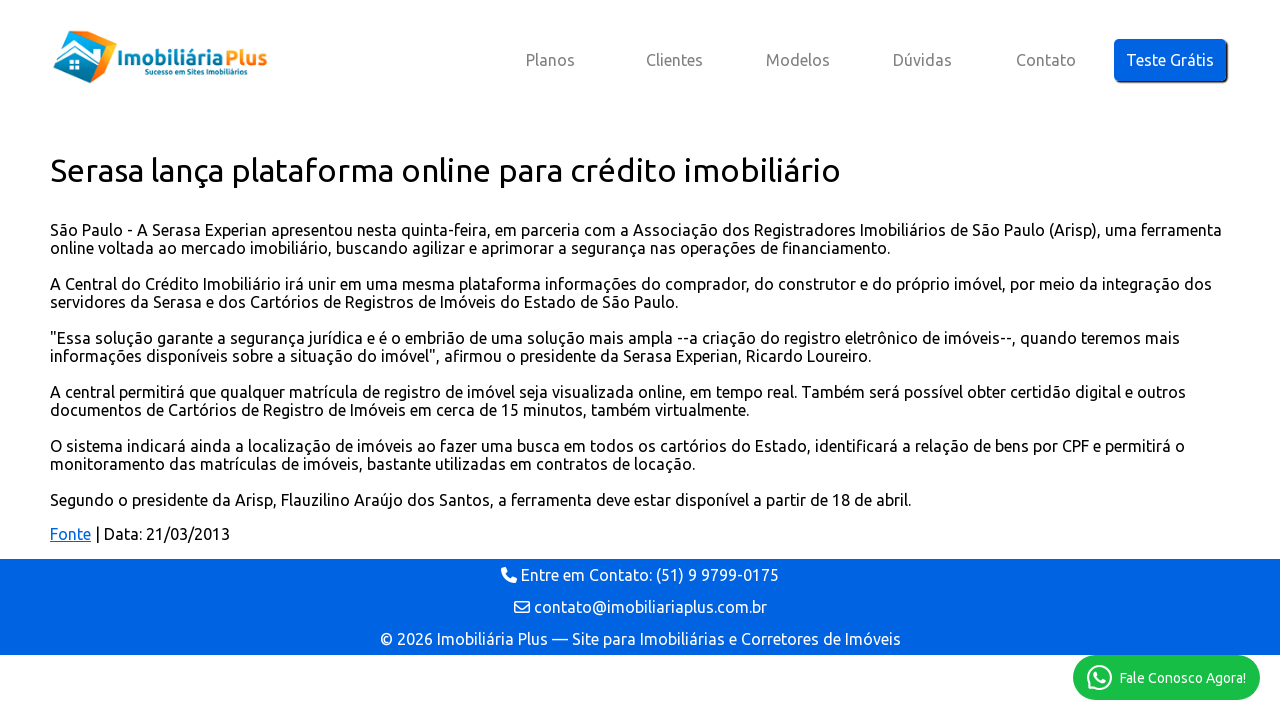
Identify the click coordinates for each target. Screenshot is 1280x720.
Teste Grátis (1170, 60)
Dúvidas (922, 60)
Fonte (70, 534)
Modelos (798, 60)
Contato (1046, 60)
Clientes (674, 60)
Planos (550, 60)
